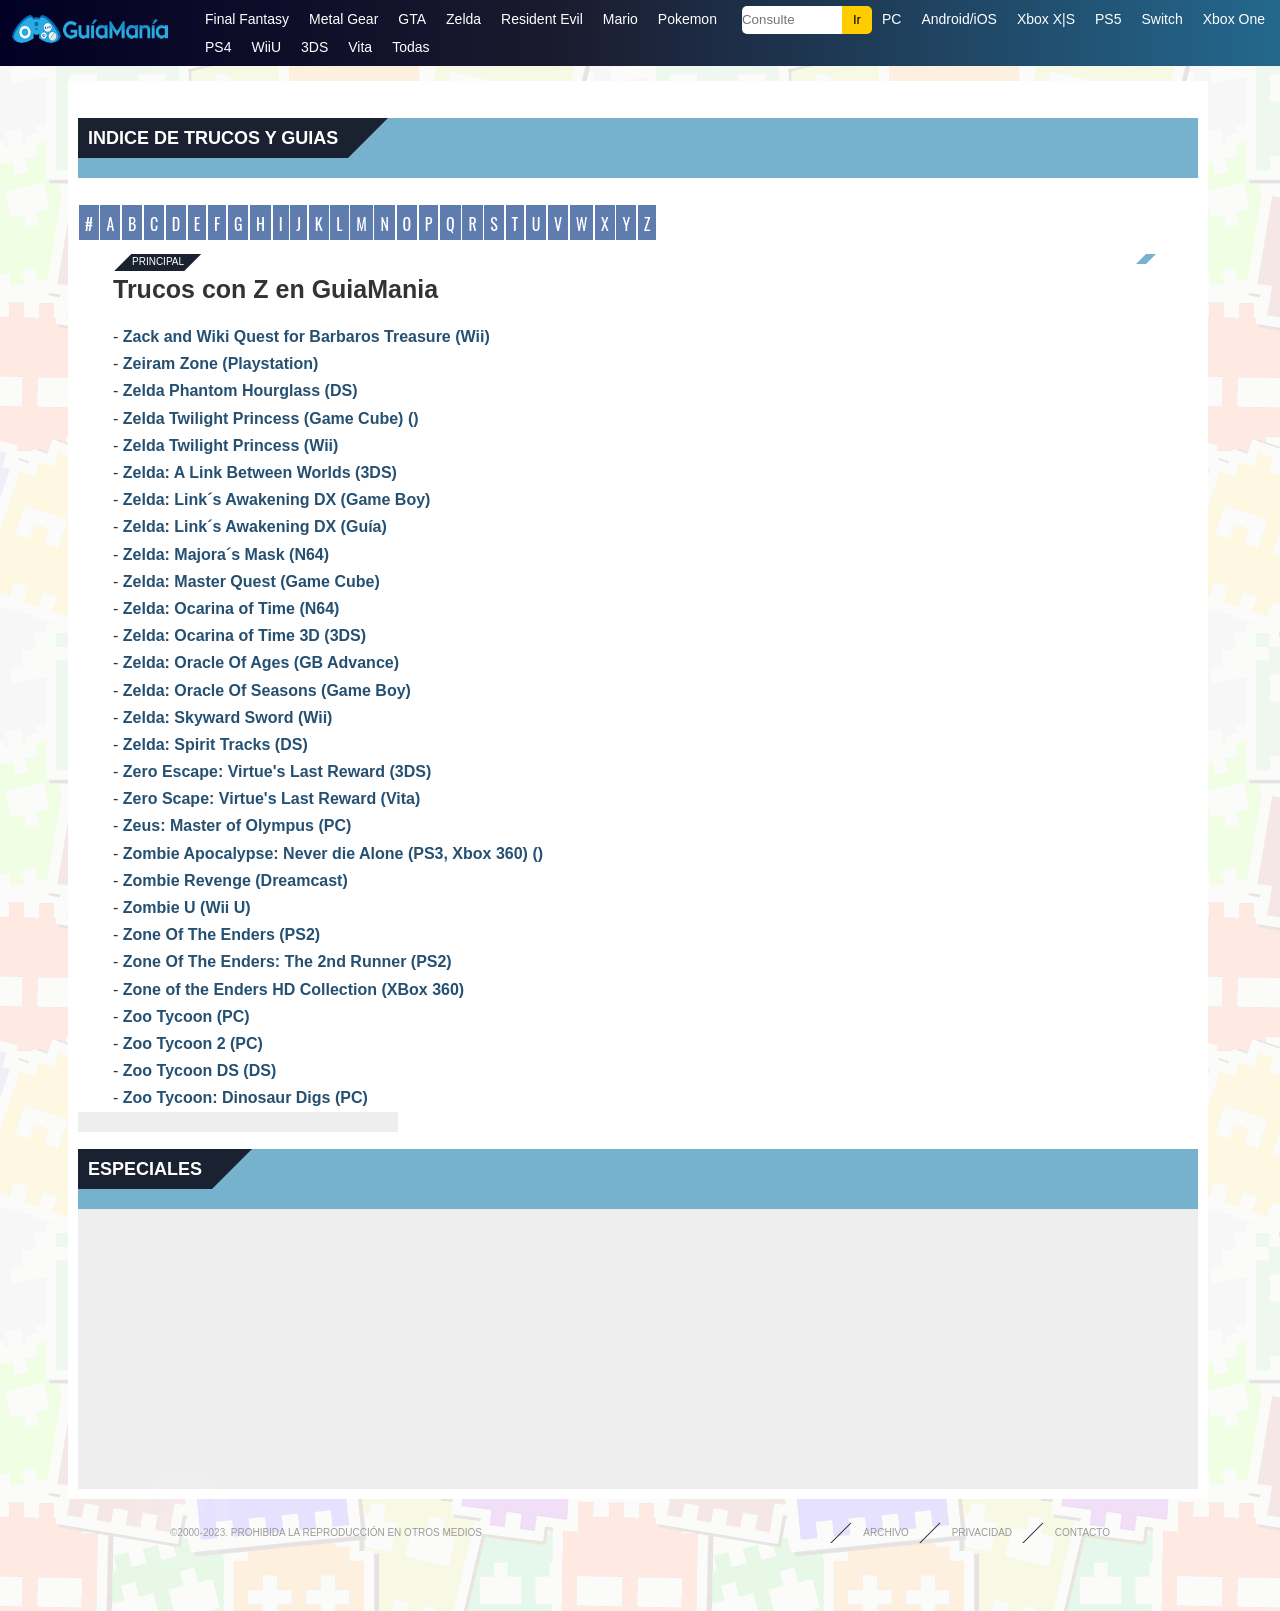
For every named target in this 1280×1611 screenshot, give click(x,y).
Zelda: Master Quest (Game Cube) (251, 581)
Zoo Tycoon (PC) (186, 1016)
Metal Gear (343, 19)
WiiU (266, 47)
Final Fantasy (247, 19)
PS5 (1108, 19)
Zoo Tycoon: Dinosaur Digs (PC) (245, 1097)
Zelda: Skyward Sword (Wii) (228, 717)
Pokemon (687, 19)
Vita (360, 47)
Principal (158, 262)
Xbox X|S (1046, 19)
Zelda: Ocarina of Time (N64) (231, 608)
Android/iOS (958, 19)
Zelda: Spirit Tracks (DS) (215, 744)
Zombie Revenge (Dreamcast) (235, 880)
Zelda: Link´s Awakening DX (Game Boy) (277, 499)
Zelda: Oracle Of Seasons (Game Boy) (267, 690)
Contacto (1082, 1532)
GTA (412, 19)
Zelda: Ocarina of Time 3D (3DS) (244, 635)
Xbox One (1234, 19)
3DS (314, 47)
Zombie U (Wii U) (187, 907)
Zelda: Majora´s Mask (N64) (226, 554)
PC (891, 19)
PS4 (218, 47)
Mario (620, 19)
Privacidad (982, 1532)
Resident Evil (542, 19)
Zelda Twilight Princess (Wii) (231, 445)
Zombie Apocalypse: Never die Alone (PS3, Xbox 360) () (333, 853)
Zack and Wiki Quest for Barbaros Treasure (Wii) (306, 336)
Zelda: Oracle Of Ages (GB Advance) (261, 662)
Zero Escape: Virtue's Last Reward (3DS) (277, 771)
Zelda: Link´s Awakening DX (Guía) (255, 526)
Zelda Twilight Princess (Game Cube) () (271, 418)
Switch (1161, 19)
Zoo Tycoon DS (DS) (199, 1070)
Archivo (886, 1532)
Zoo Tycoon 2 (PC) (193, 1043)
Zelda (463, 19)
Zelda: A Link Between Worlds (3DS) (260, 472)
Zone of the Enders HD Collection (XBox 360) (293, 989)
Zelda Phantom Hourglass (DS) (240, 390)
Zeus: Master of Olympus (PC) (237, 825)
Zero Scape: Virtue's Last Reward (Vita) (272, 798)
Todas (410, 47)
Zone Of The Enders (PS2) (221, 934)
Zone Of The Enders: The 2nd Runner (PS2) (287, 961)
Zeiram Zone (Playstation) (221, 363)
